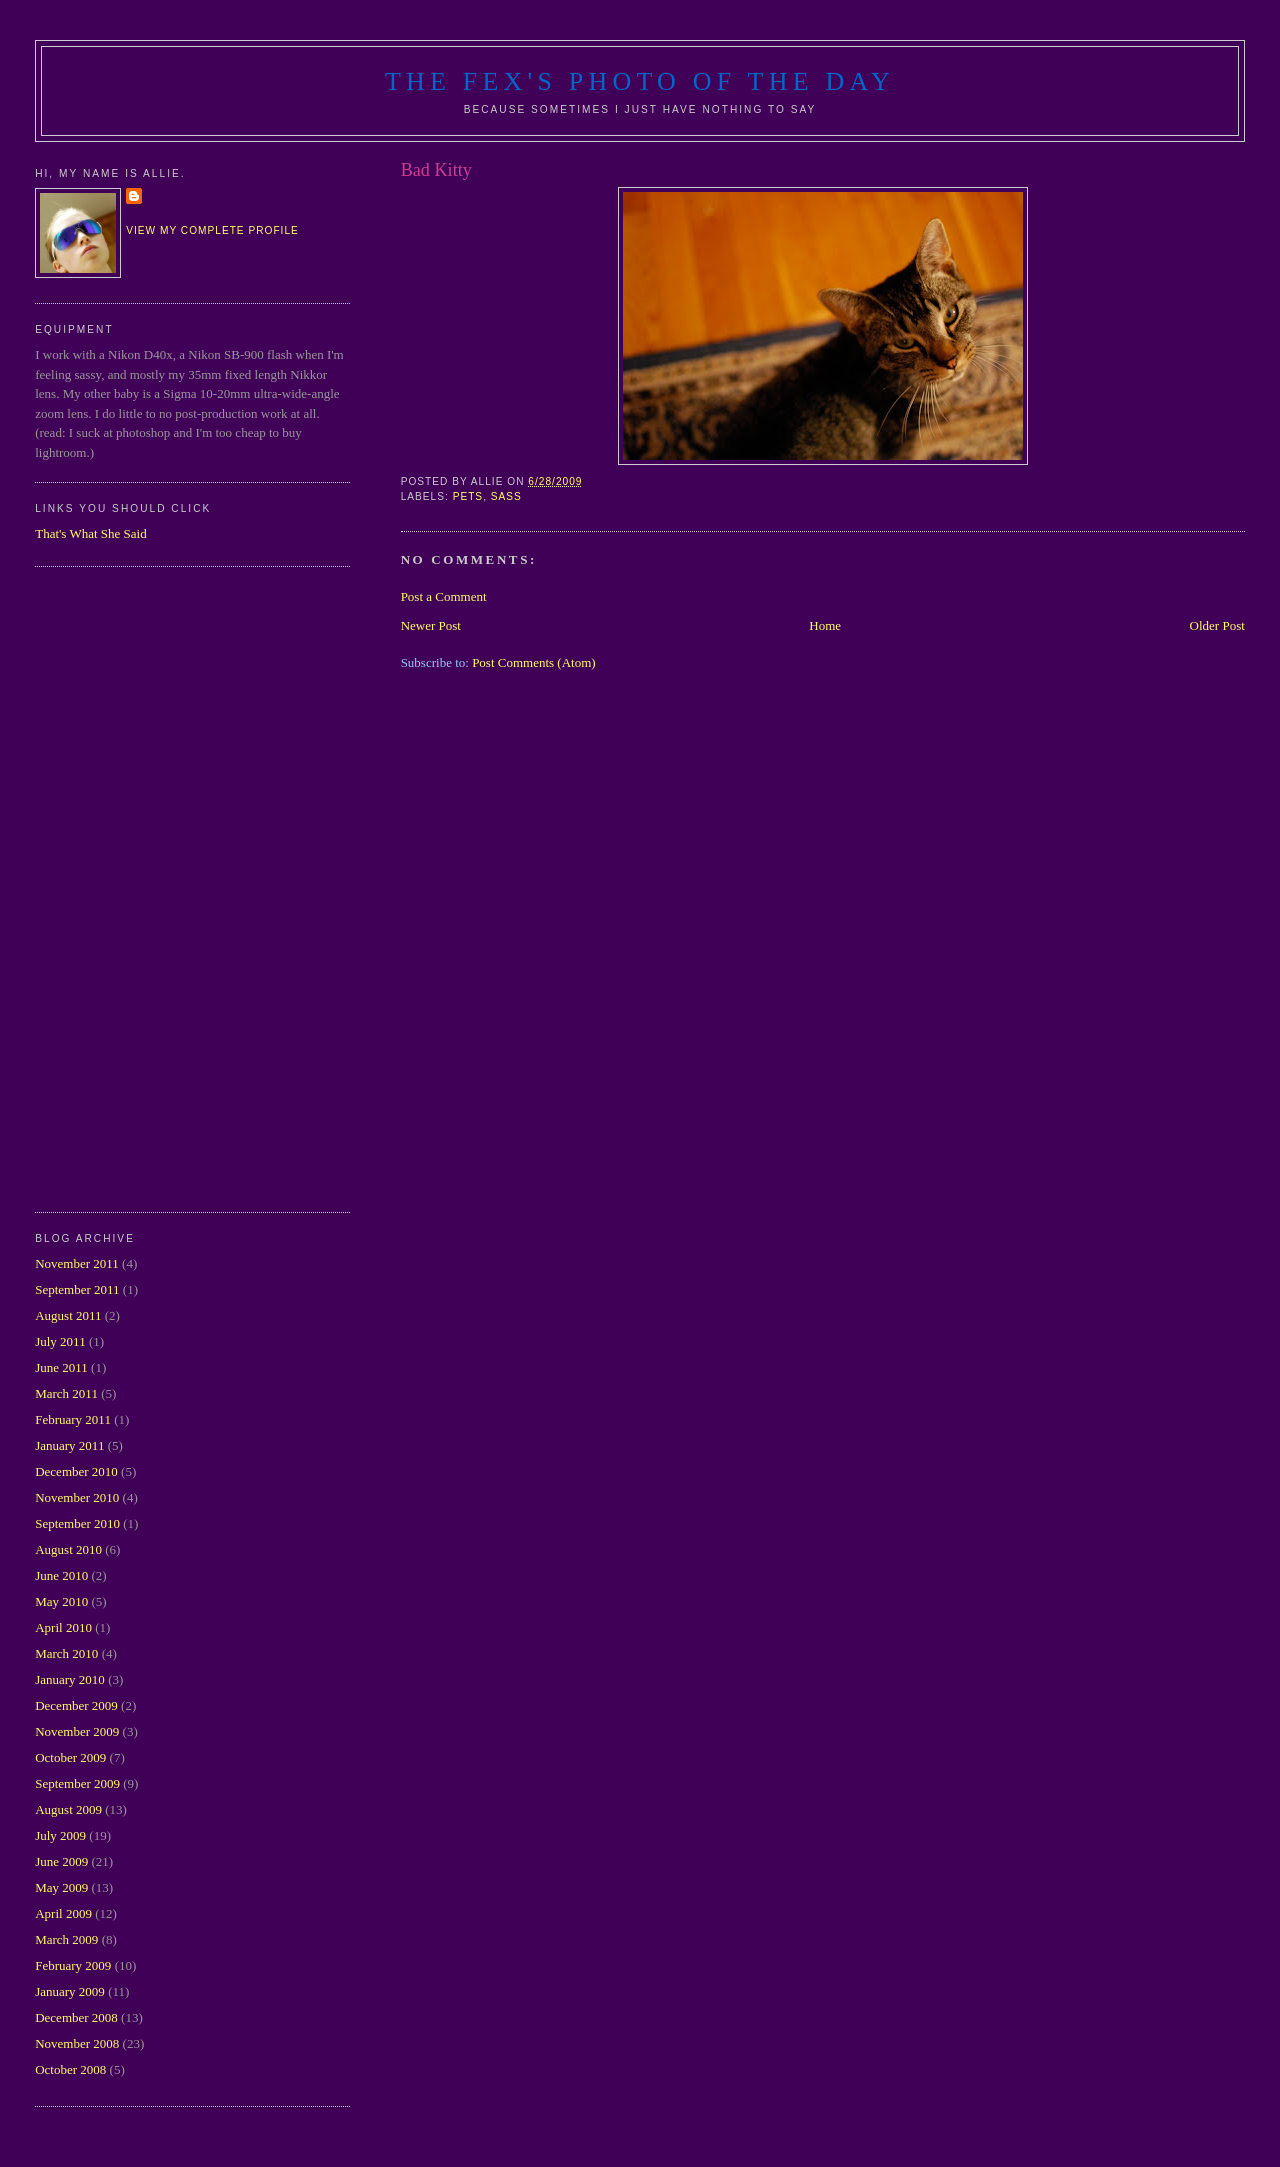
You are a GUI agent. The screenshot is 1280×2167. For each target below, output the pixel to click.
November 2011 (77, 1263)
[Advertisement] (115, 887)
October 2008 (70, 2069)
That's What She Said (91, 533)
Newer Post (431, 625)
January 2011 (69, 1445)
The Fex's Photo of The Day (640, 81)
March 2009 (66, 1939)
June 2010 (61, 1575)
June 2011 (61, 1367)
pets (468, 496)
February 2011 (73, 1419)
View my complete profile (212, 230)
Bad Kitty (436, 170)
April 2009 (63, 1913)
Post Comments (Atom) (534, 662)
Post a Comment (444, 596)
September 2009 (77, 1783)
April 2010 (63, 1627)
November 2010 (77, 1497)
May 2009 (61, 1887)
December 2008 (76, 2017)
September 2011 (77, 1289)
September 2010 (77, 1523)
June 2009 (61, 1861)
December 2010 (76, 1471)
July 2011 (60, 1341)
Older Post (1217, 625)
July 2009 (60, 1835)
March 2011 (66, 1393)
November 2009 (77, 1731)
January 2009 (70, 1991)
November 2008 (77, 2043)
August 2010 (68, 1549)
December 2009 (76, 1705)
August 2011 (68, 1315)
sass (506, 496)
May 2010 (61, 1601)
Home (825, 625)
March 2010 (66, 1653)
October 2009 (70, 1757)
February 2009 (73, 1965)
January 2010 (70, 1679)
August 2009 (68, 1809)
